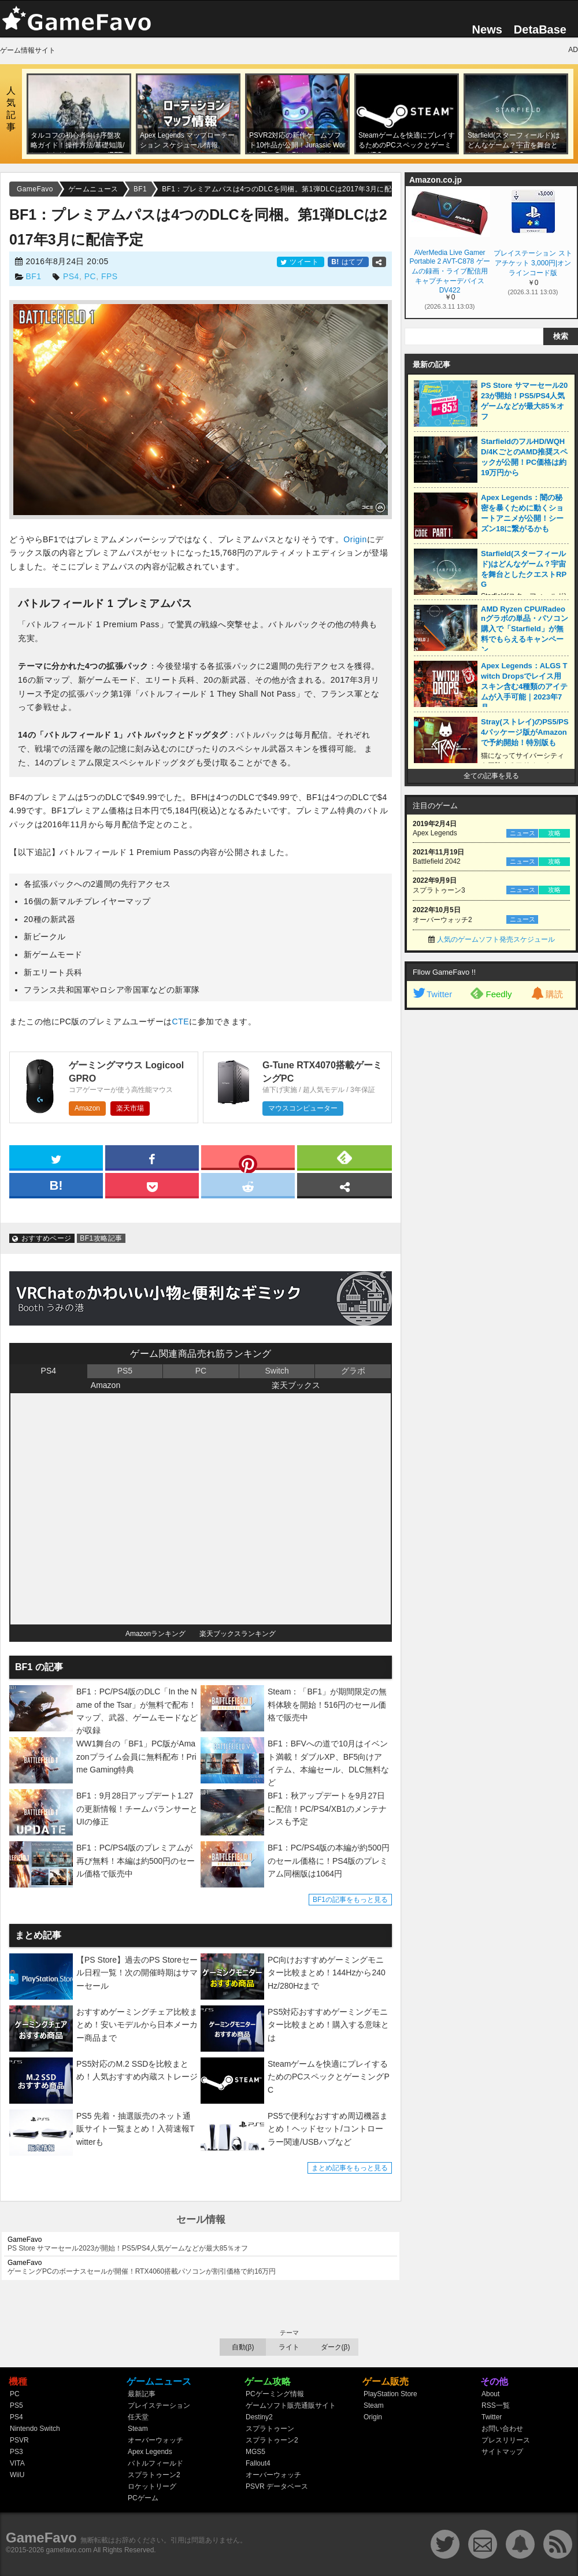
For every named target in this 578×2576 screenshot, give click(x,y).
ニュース (522, 833)
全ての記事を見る (491, 776)
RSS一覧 (495, 2405)
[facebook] (152, 1156)
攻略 (554, 833)
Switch (276, 1370)
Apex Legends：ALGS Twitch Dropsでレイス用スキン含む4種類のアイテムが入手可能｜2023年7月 (524, 686)
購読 (546, 994)
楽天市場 (130, 1108)
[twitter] (56, 1156)
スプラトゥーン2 (154, 2475)
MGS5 (255, 2452)
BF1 (33, 276)
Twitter (432, 994)
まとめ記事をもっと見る (350, 2168)
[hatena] (56, 1184)
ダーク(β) (335, 2347)
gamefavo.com (69, 2550)
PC (90, 276)
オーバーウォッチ (155, 2440)
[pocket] (152, 1184)
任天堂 (138, 2417)
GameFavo (41, 2537)
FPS (109, 276)
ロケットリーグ (152, 2486)
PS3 (16, 2452)
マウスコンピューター (303, 1108)
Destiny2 (259, 2417)
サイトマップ (502, 2452)
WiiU (17, 2475)
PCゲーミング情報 (275, 2394)
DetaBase (540, 29)
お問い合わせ (502, 2429)
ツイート (300, 262)
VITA (17, 2463)
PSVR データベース (277, 2486)
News (487, 29)
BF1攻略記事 (101, 1238)
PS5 (124, 1370)
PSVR (19, 2440)
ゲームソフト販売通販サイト (291, 2405)
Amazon (87, 1108)
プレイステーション (159, 2405)
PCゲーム (143, 2498)
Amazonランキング (155, 1634)
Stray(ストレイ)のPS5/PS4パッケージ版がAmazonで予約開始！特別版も (525, 732)
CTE (181, 1021)
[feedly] (344, 1156)
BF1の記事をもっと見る (350, 1900)
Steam (138, 2429)
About (490, 2394)
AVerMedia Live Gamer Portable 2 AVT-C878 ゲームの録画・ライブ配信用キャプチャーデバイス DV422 (449, 271)
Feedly (491, 993)
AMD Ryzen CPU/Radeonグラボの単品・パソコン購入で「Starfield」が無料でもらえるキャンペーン (524, 629)
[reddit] (248, 1184)
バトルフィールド (155, 2463)
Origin (354, 539)
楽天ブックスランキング (237, 1634)
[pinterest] (248, 1159)
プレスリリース (505, 2440)
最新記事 (141, 2394)
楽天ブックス (296, 1385)
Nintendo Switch (35, 2429)
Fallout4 (258, 2463)
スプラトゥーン (270, 2429)
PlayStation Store (390, 2394)
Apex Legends (150, 2452)
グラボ (353, 1370)
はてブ (348, 262)
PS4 (71, 276)
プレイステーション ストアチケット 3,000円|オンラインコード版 (533, 263)
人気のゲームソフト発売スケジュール (496, 939)
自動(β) (243, 2347)
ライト (289, 2347)
